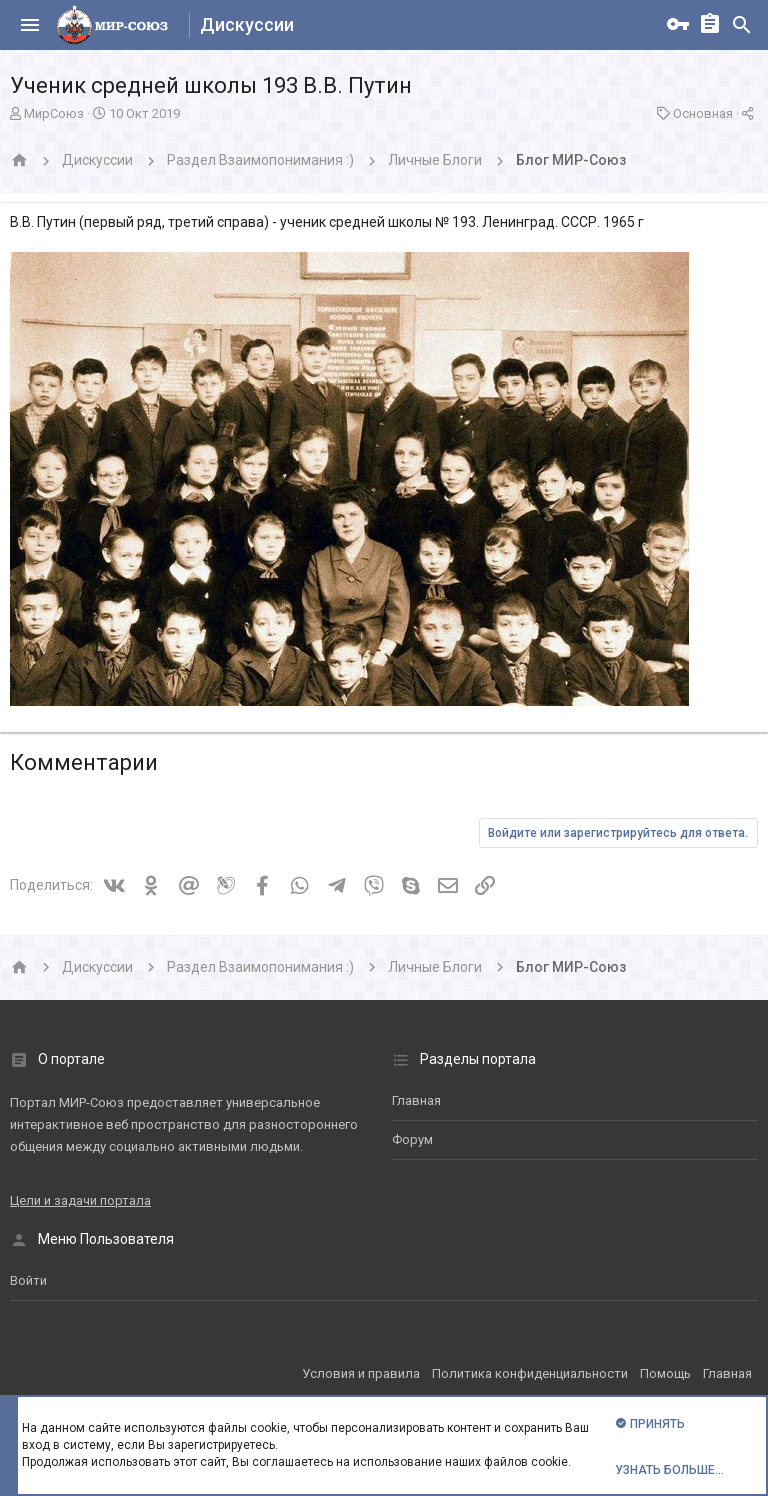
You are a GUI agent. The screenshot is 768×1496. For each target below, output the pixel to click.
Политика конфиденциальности (530, 1373)
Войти (28, 1280)
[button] (30, 25)
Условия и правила (361, 1373)
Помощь (665, 1373)
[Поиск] (742, 25)
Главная (416, 1100)
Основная (703, 113)
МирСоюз (54, 113)
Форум (412, 1139)
